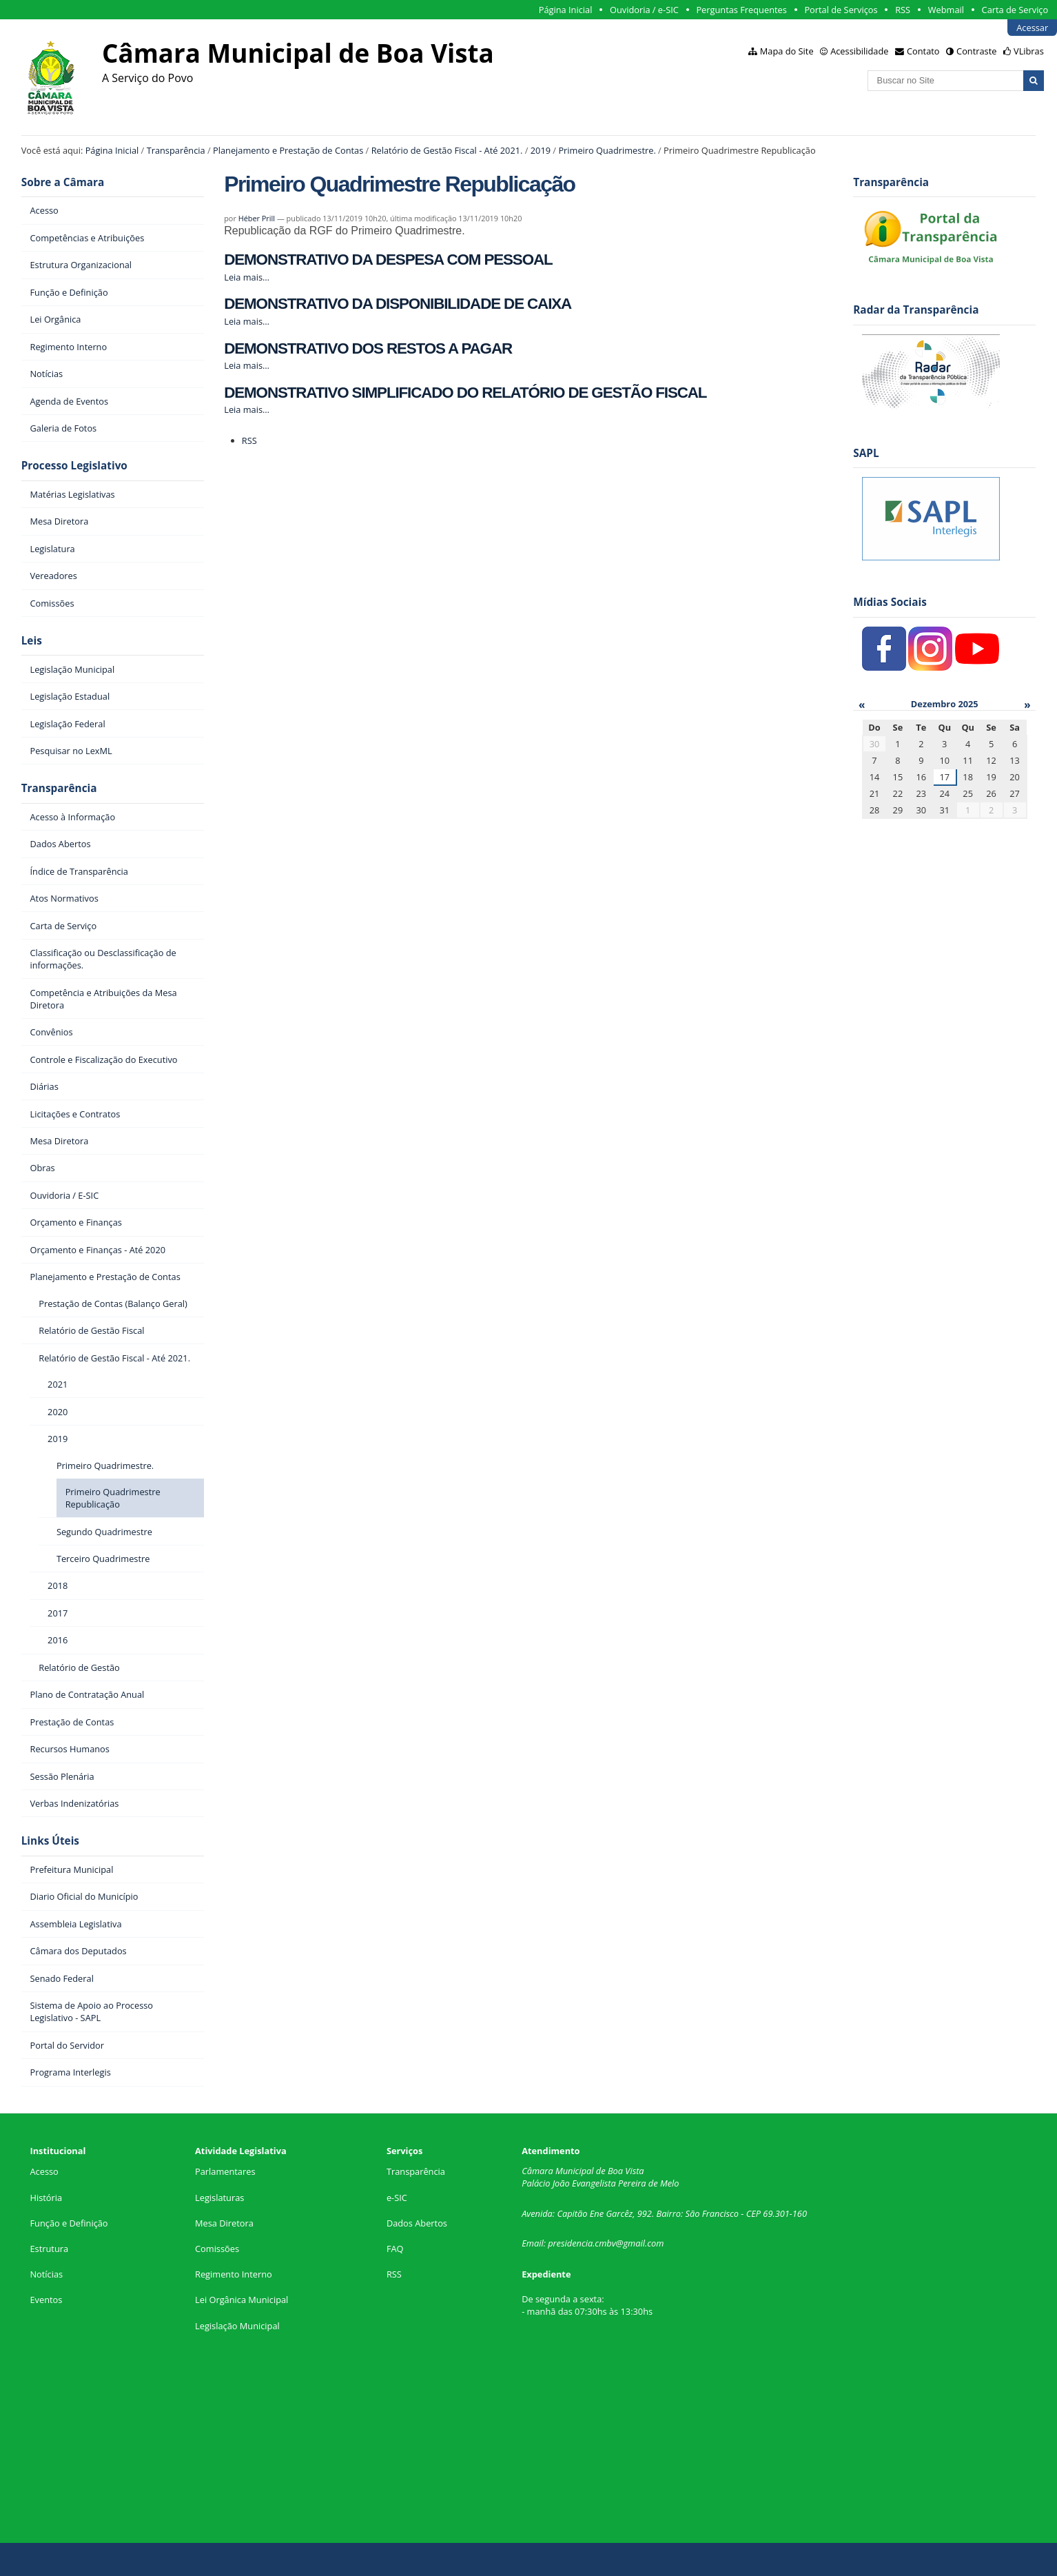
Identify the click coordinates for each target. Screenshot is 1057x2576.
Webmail (946, 9)
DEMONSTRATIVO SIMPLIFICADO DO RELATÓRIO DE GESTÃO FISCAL (465, 392)
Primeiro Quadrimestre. (606, 150)
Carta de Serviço (1015, 9)
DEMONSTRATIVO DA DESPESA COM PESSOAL (388, 259)
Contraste (976, 51)
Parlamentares (225, 2171)
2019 (541, 150)
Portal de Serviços (840, 9)
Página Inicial (566, 9)
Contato (923, 51)
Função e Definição (68, 2223)
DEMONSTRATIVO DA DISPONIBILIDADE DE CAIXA (397, 303)
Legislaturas (219, 2197)
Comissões (217, 2248)
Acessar (1032, 27)
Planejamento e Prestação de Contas (288, 150)
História (46, 2197)
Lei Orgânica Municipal (241, 2299)
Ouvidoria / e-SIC (644, 9)
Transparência (176, 150)
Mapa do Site (787, 51)
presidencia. (571, 2243)
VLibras (1029, 51)
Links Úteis (50, 1841)
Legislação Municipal (237, 2326)
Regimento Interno (233, 2274)
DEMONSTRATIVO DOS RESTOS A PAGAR (368, 348)
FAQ (395, 2248)
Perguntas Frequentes (741, 9)
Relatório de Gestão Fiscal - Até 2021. (447, 150)
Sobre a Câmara (63, 182)
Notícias (46, 2274)
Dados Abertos (417, 2223)
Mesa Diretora (224, 2223)
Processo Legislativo (74, 465)
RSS (902, 9)
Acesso (44, 2171)
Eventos (46, 2299)
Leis (31, 640)
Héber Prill (256, 218)
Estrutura (49, 2248)
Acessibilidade (859, 51)
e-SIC (397, 2197)
